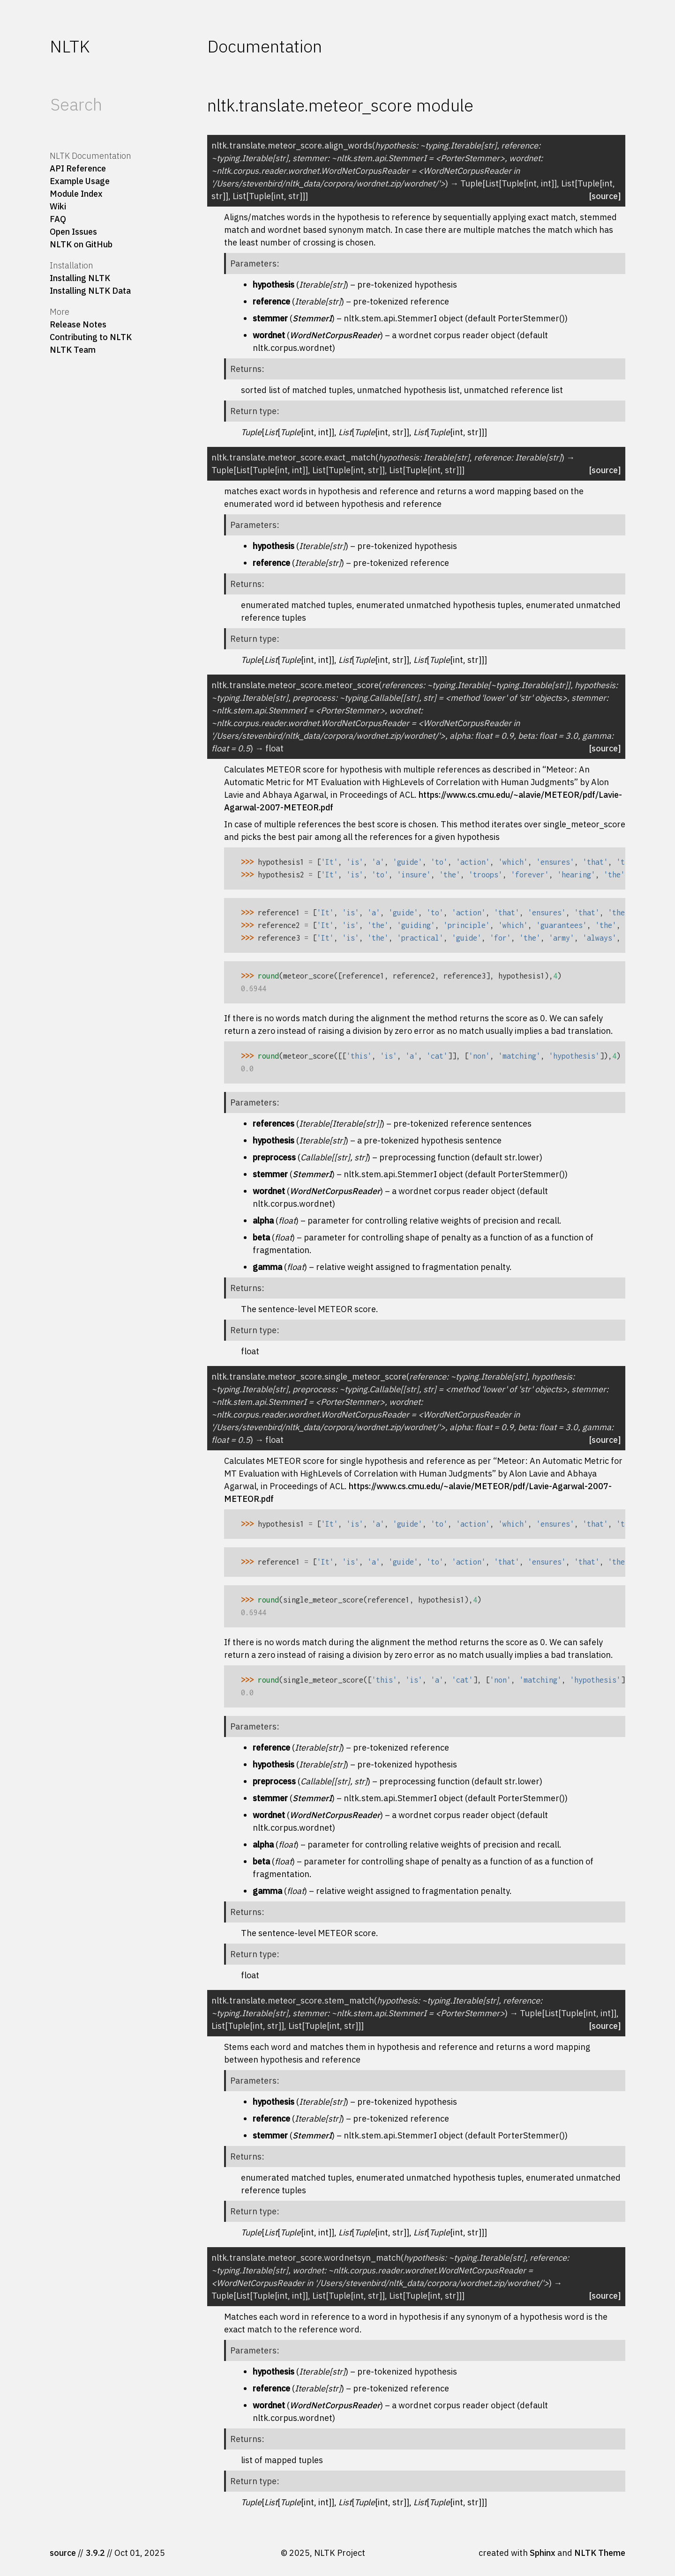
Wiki (58, 206)
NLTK (70, 46)
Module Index (76, 193)
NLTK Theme (599, 2552)
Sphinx (542, 2552)
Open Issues (73, 231)
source (63, 2552)
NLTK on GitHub (81, 244)
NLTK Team (73, 349)
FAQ (58, 219)
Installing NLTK (80, 278)
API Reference (78, 168)
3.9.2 (95, 2552)
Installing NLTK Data (90, 290)
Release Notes (78, 324)
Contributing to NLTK (91, 337)
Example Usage (80, 181)
